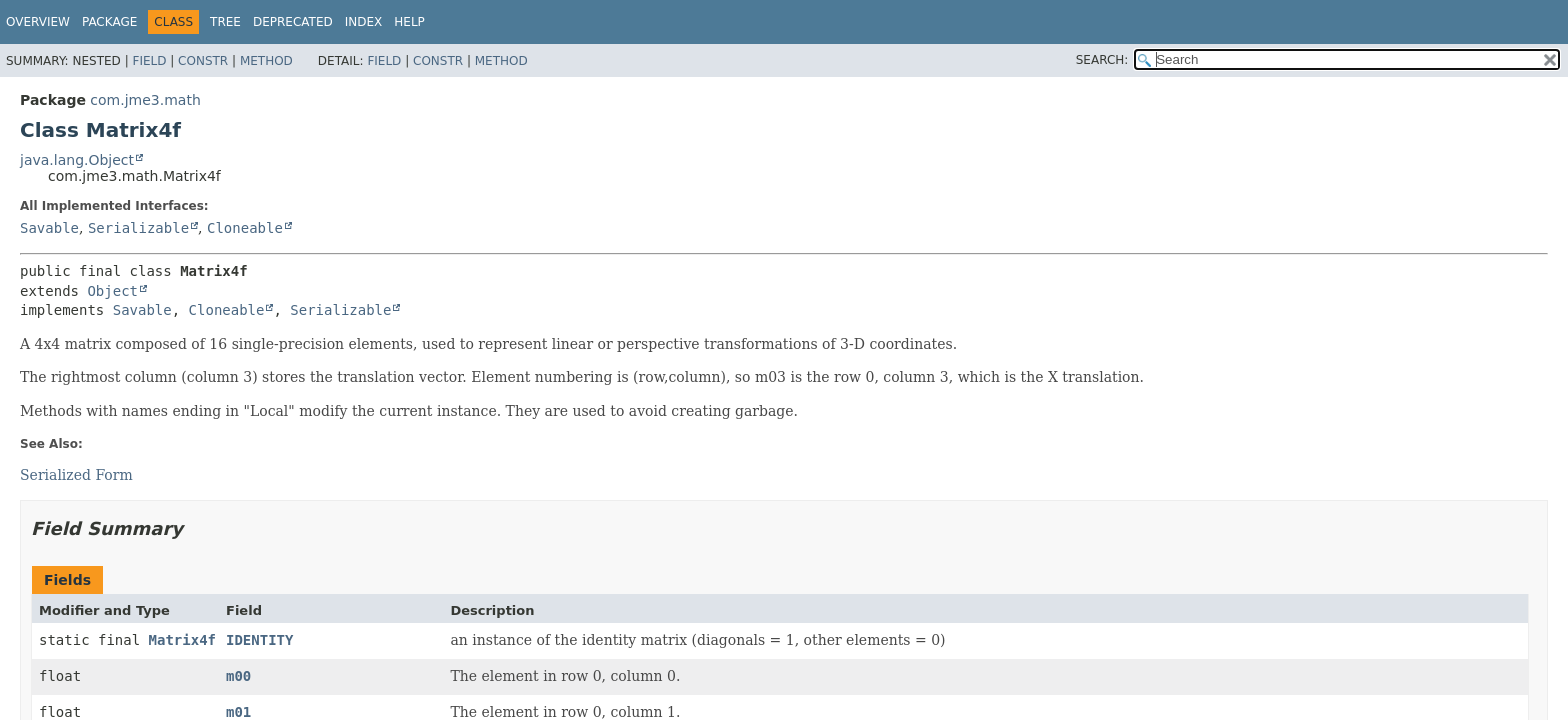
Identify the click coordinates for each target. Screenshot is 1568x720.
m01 (238, 712)
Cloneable (245, 228)
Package (109, 22)
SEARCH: (1102, 60)
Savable (49, 228)
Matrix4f (182, 640)
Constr (203, 61)
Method (266, 61)
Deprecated (293, 22)
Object (112, 291)
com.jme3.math (145, 100)
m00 (238, 676)
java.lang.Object (77, 160)
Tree (225, 22)
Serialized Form (76, 475)
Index (364, 22)
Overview (38, 22)
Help (409, 22)
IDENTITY (259, 640)
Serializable (138, 228)
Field (149, 61)
